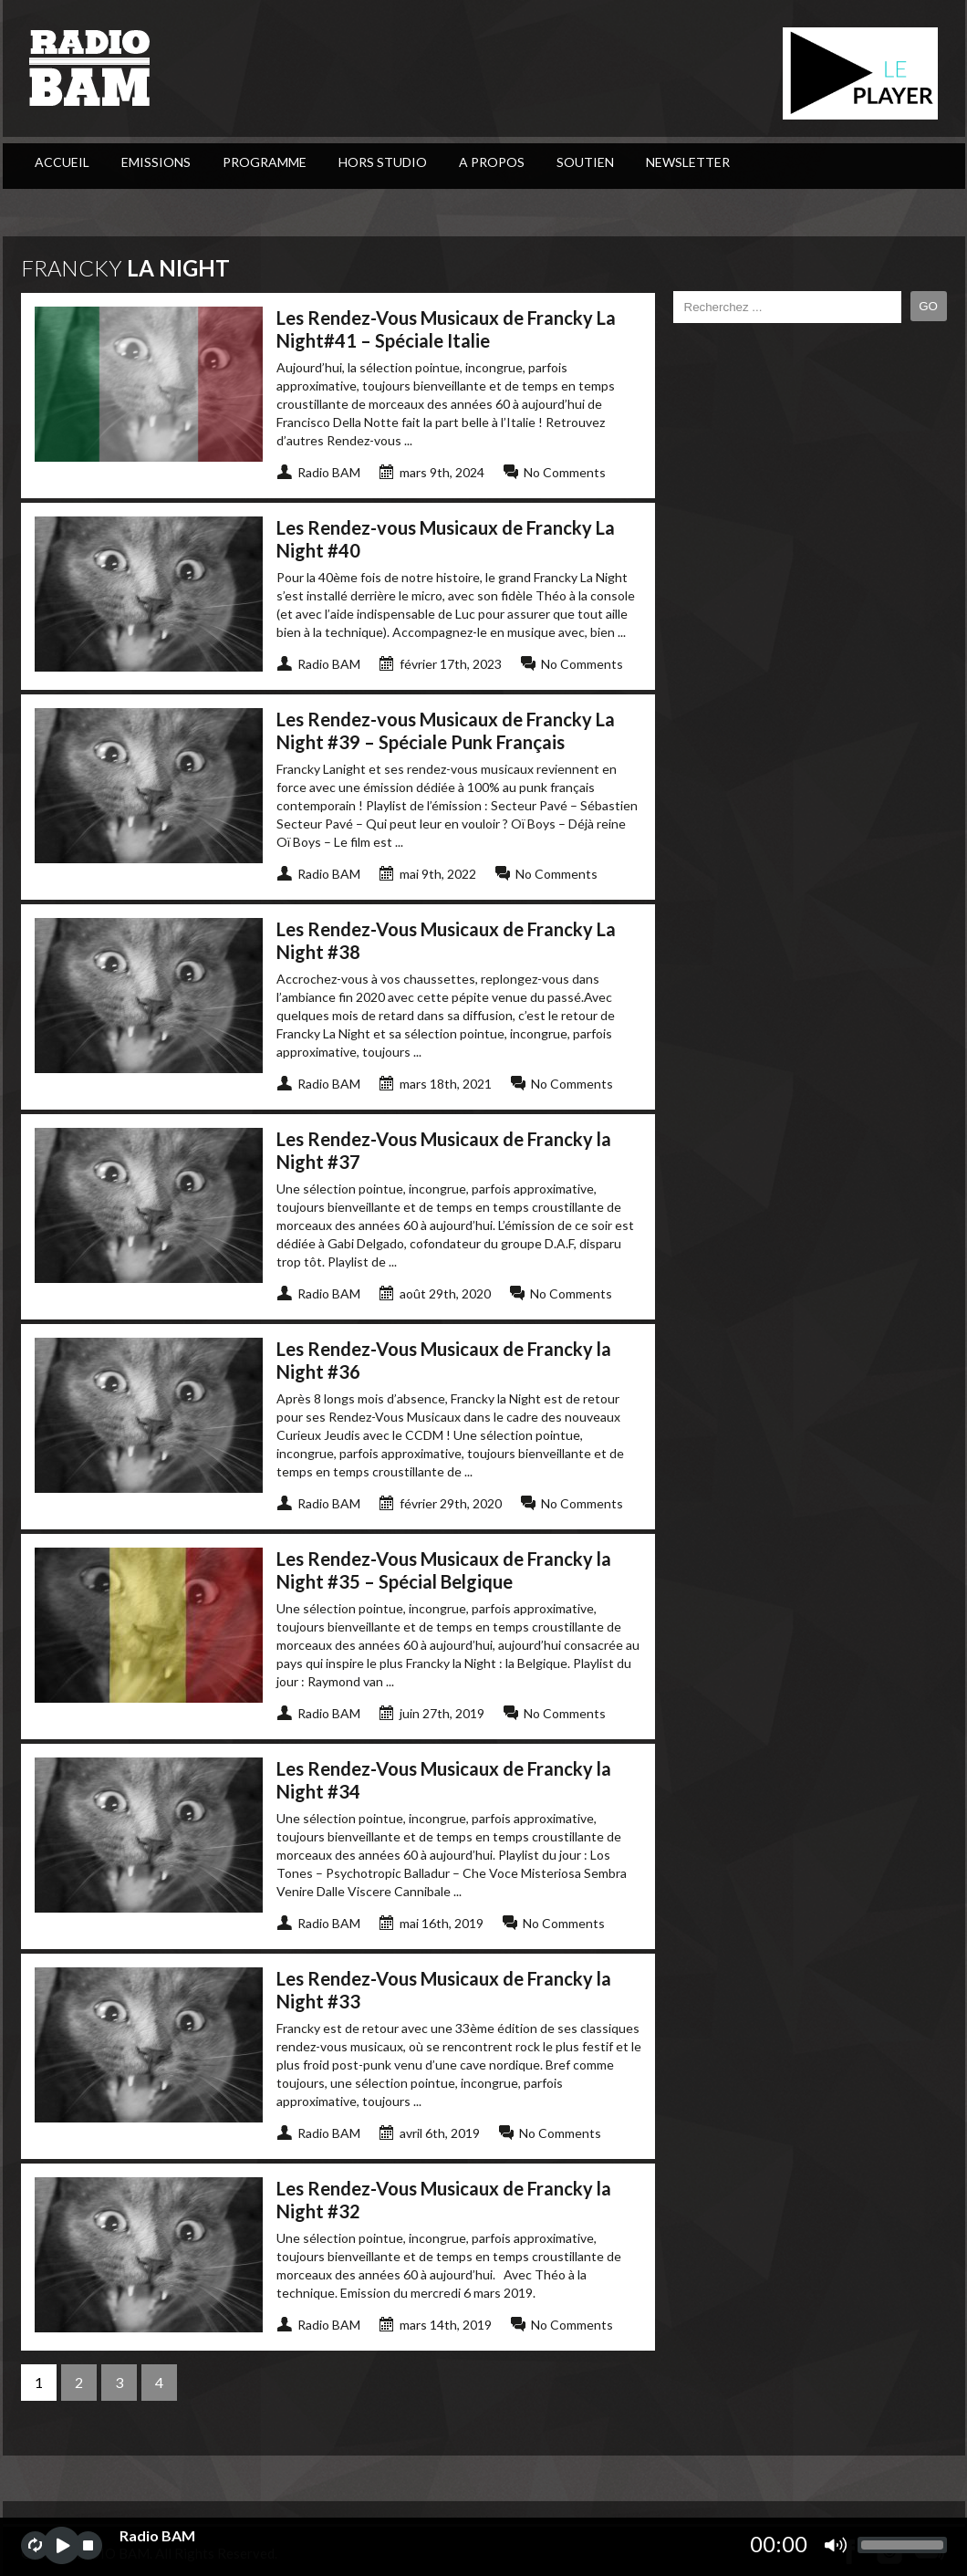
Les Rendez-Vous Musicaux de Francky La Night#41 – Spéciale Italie (446, 329)
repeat (35, 2545)
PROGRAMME (265, 162)
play (61, 2545)
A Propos (492, 162)
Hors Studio (382, 162)
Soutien (585, 162)
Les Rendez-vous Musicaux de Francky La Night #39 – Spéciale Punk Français (445, 730)
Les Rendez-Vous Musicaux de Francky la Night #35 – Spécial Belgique (443, 1570)
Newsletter (688, 162)
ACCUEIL (62, 162)
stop (88, 2545)
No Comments (565, 472)
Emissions (156, 162)
